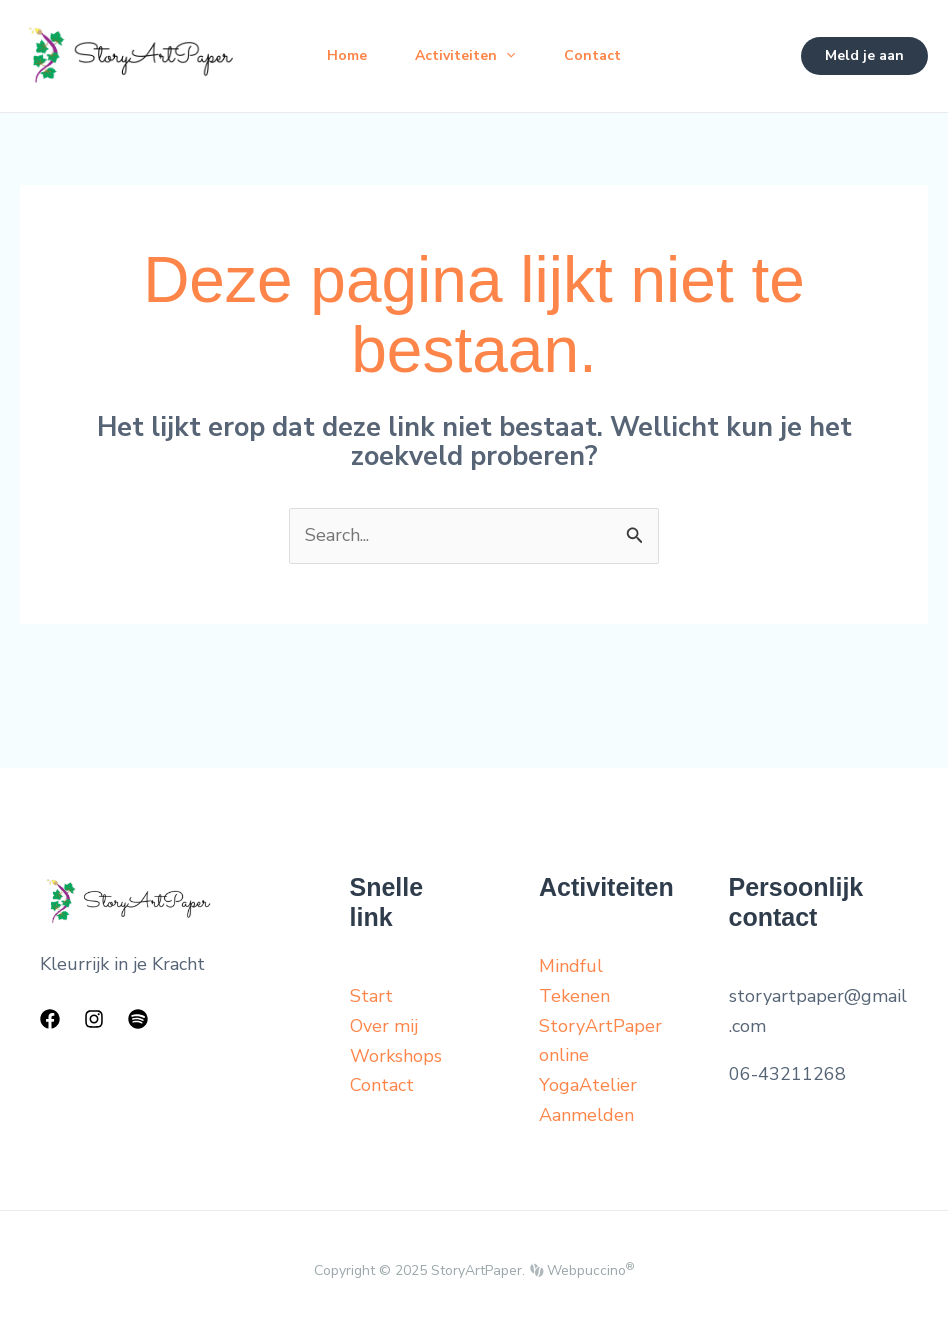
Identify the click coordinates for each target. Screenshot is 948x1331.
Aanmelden (586, 1115)
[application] (506, 56)
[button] (864, 56)
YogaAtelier (588, 1085)
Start (371, 996)
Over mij (384, 1026)
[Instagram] (94, 1019)
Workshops (396, 1056)
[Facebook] (50, 1019)
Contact (592, 55)
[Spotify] (138, 1019)
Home (347, 55)
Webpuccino (588, 1270)
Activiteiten (465, 56)
